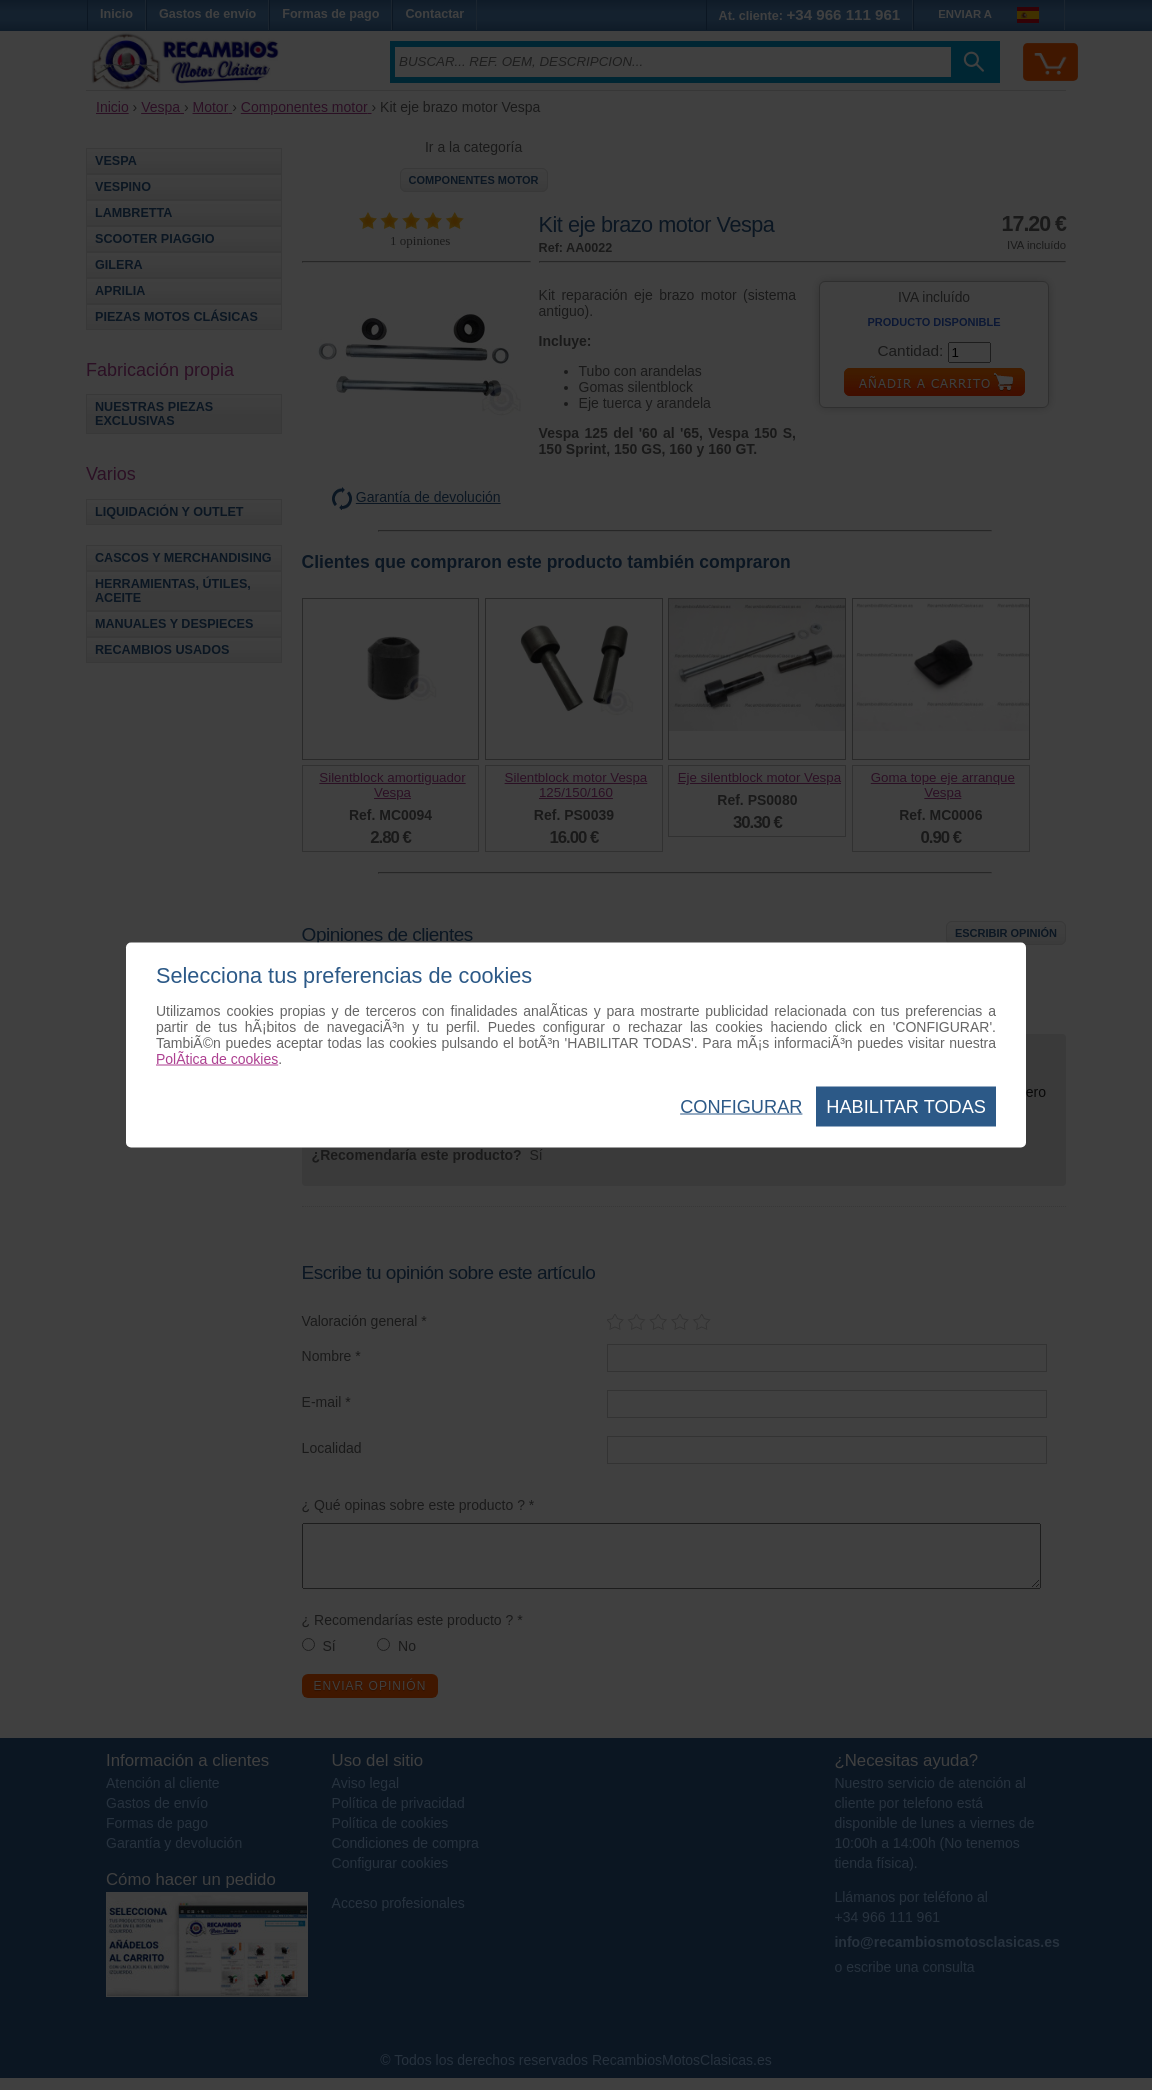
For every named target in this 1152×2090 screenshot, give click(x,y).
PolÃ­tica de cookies (217, 1059)
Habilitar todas (906, 1107)
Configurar (741, 1107)
